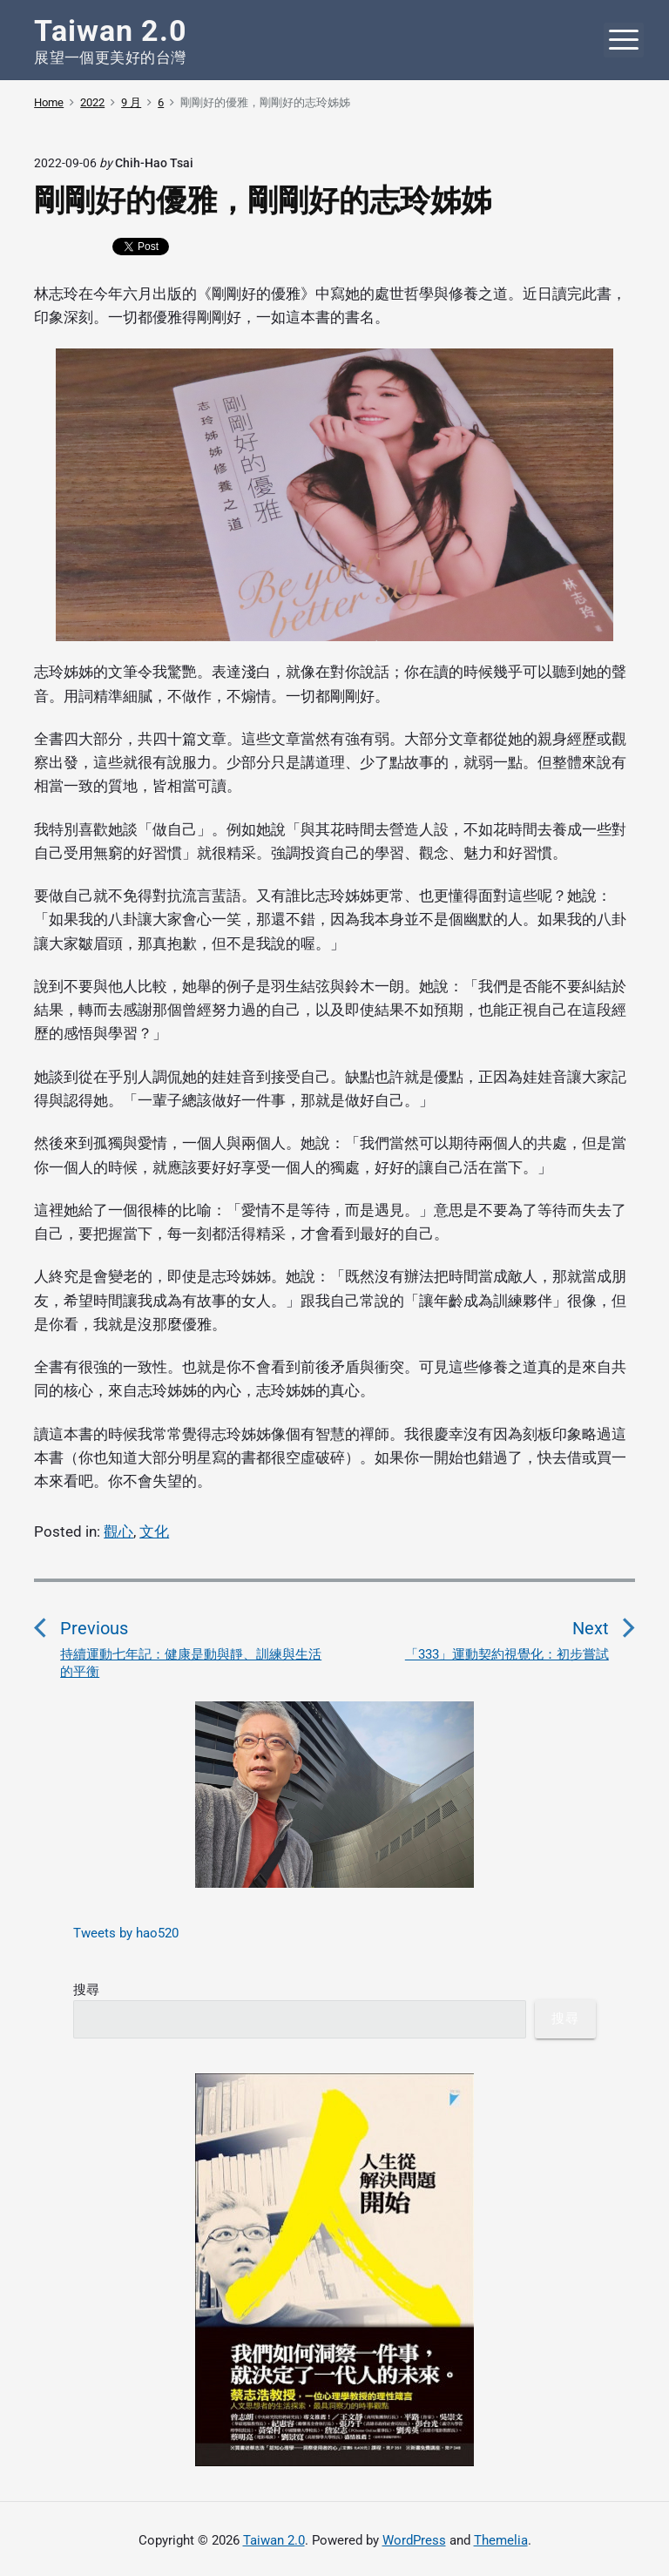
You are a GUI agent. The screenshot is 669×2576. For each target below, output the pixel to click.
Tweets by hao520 (126, 1933)
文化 (154, 1531)
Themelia (501, 2540)
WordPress (414, 2540)
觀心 (118, 1531)
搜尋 (86, 1990)
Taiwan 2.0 (274, 2540)
